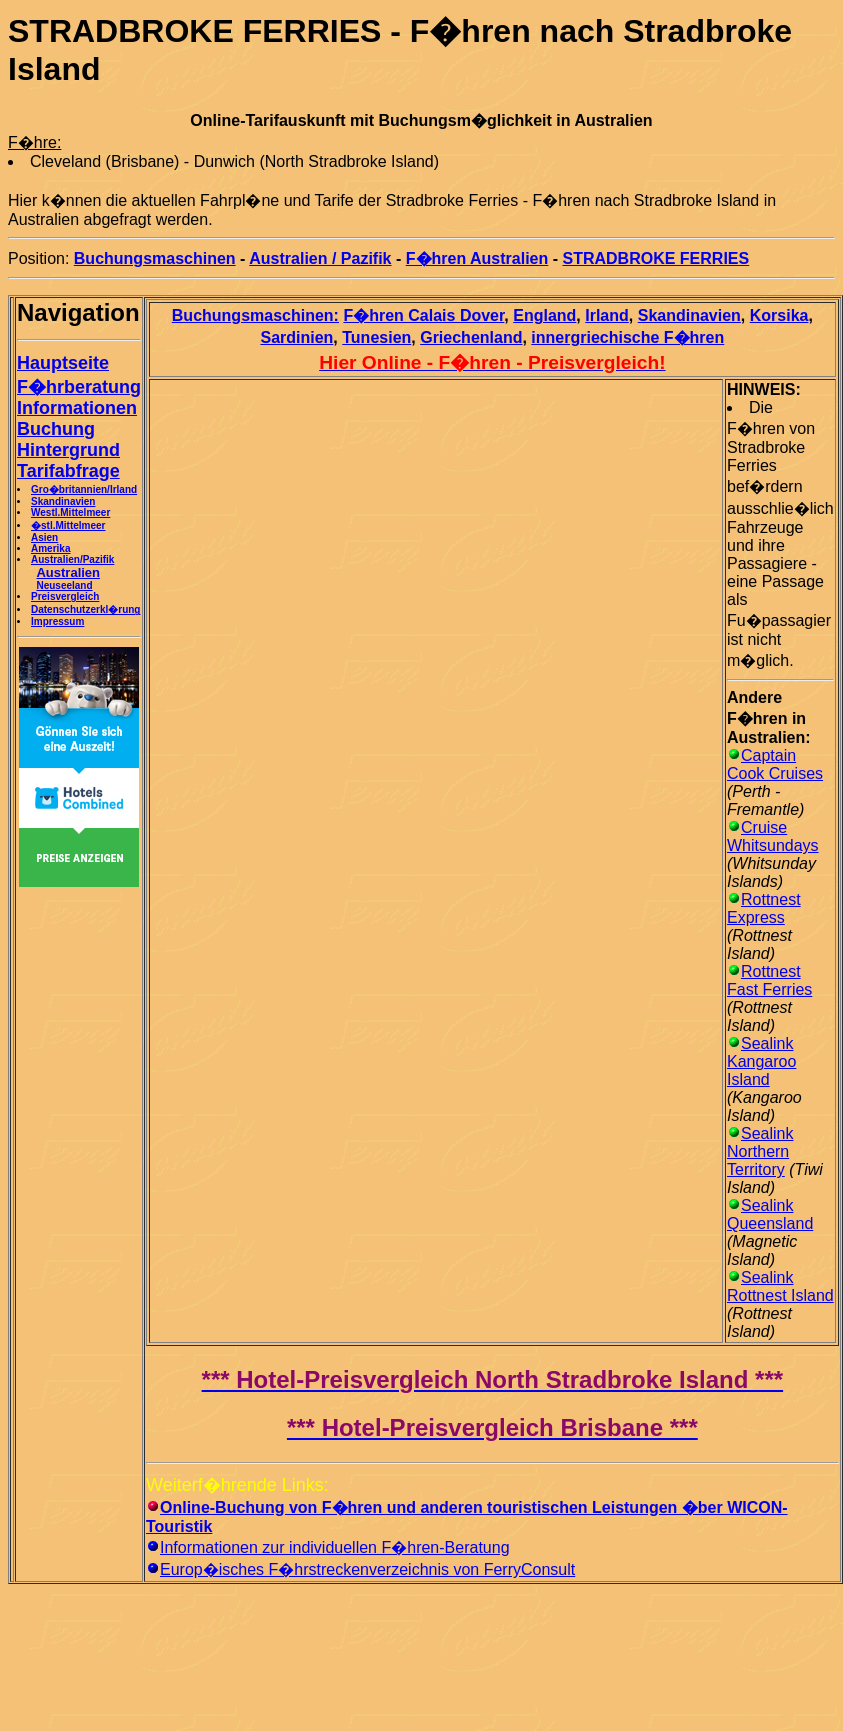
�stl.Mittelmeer (68, 525)
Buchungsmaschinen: (255, 315)
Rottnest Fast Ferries (769, 980)
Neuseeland (64, 585)
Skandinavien (63, 501)
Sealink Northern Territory (760, 1151)
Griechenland (471, 337)
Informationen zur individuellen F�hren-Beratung (335, 1547)
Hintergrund (68, 450)
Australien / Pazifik (320, 258)
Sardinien (296, 337)
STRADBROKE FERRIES (656, 258)
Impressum (57, 621)
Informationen (77, 408)
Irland (607, 315)
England (544, 315)
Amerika (50, 548)
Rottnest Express (764, 908)
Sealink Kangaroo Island (761, 1061)
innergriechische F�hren (627, 337)
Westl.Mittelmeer (70, 512)
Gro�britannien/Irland (84, 489)
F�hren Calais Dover (423, 315)
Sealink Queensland (770, 1214)
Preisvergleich (65, 596)
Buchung (56, 429)
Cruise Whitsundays (773, 836)
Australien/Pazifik (72, 559)
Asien (44, 537)
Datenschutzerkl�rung (85, 609)
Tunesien (376, 337)
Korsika (779, 315)
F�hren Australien (477, 258)
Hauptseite (63, 363)
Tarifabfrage (68, 471)
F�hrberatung (79, 387)
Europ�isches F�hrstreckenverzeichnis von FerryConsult (367, 1569)
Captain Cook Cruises (775, 764)
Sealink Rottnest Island (780, 1286)
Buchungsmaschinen (155, 258)
